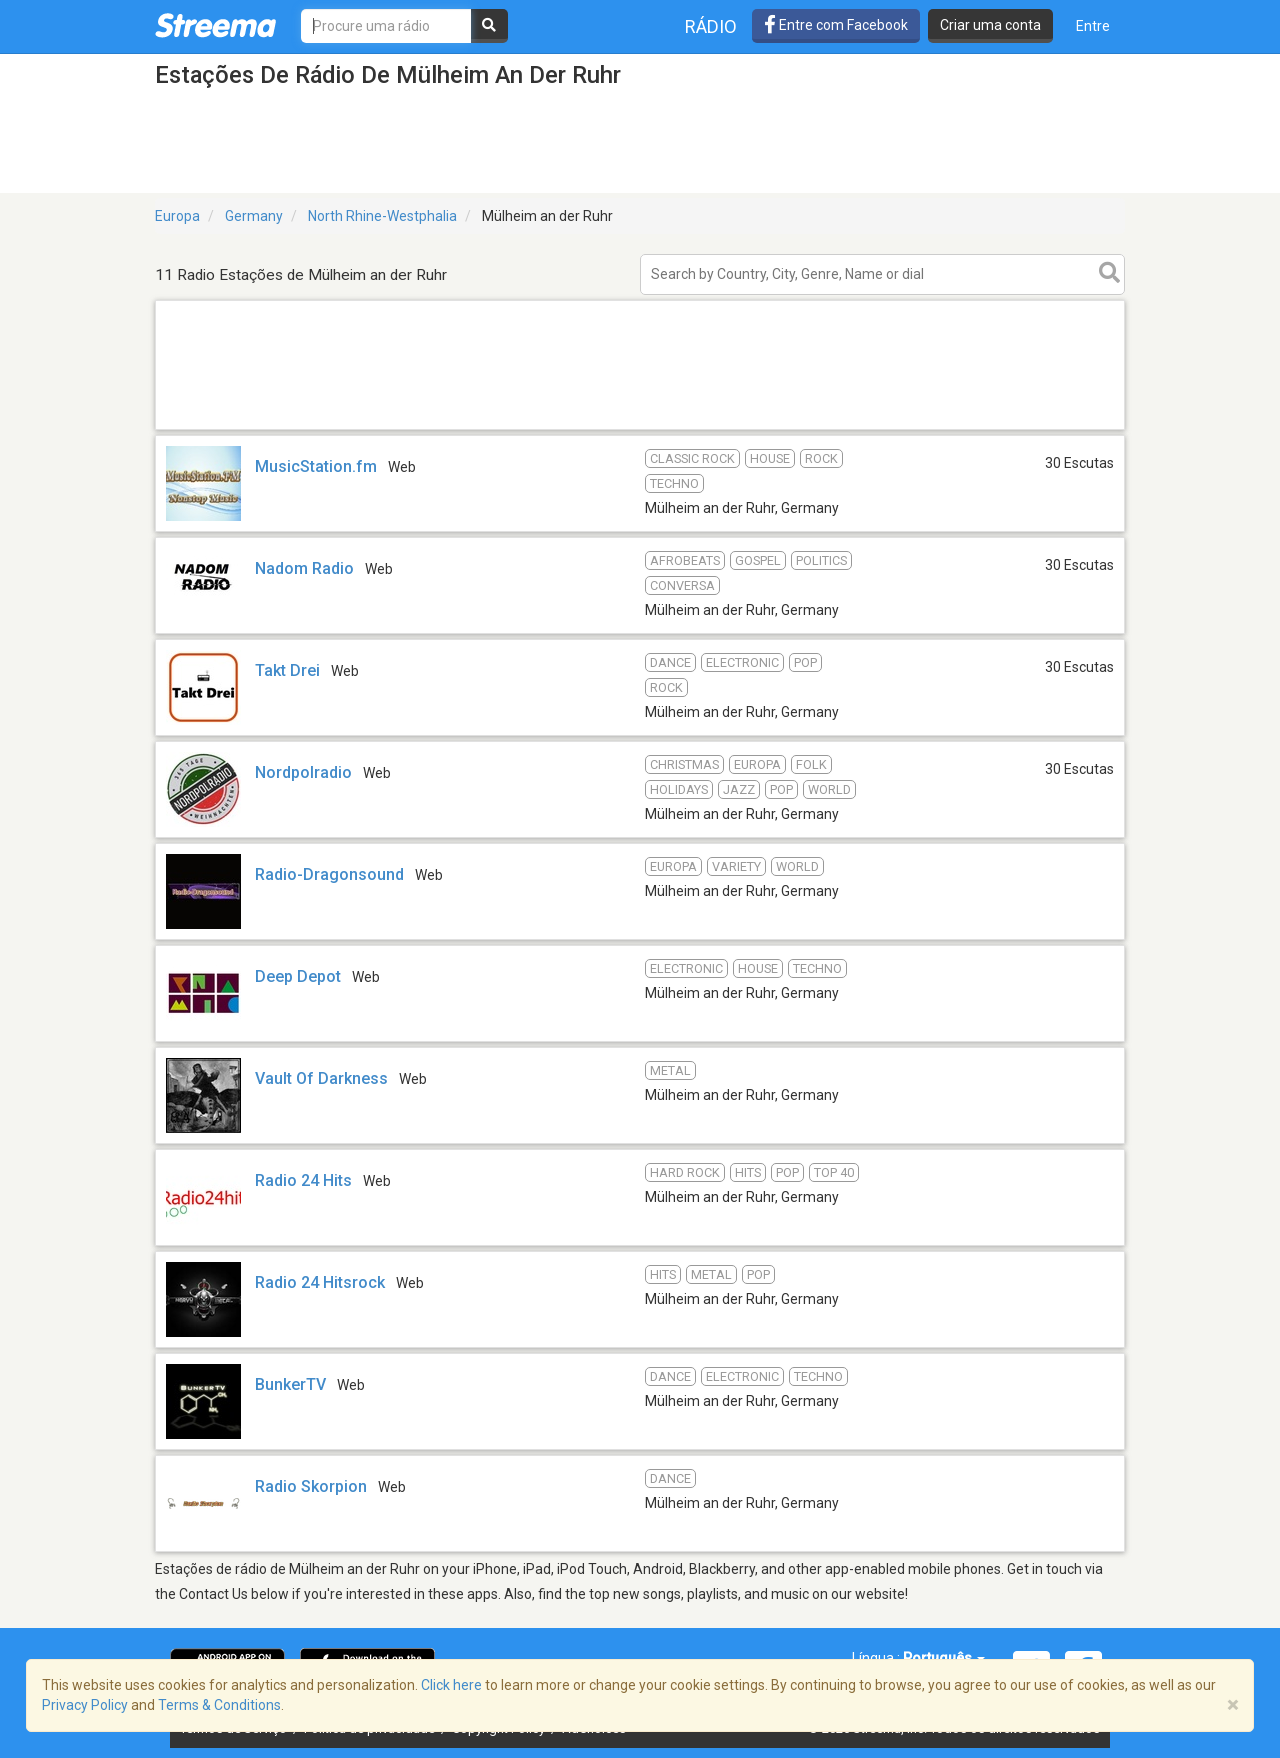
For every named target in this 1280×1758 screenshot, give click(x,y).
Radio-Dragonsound (329, 874)
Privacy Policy (85, 1705)
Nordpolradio (303, 772)
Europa (177, 216)
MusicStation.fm (316, 466)
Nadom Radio (304, 568)
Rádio (711, 26)
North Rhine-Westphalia (382, 216)
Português (944, 1658)
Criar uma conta (990, 25)
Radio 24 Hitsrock (320, 1282)
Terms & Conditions (219, 1705)
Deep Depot (298, 976)
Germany (254, 216)
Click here (451, 1685)
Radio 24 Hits (303, 1180)
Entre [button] (1093, 26)
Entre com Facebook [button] (836, 25)
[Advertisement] (640, 428)
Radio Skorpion (311, 1486)
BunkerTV (290, 1384)
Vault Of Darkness (321, 1078)
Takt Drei (287, 670)
